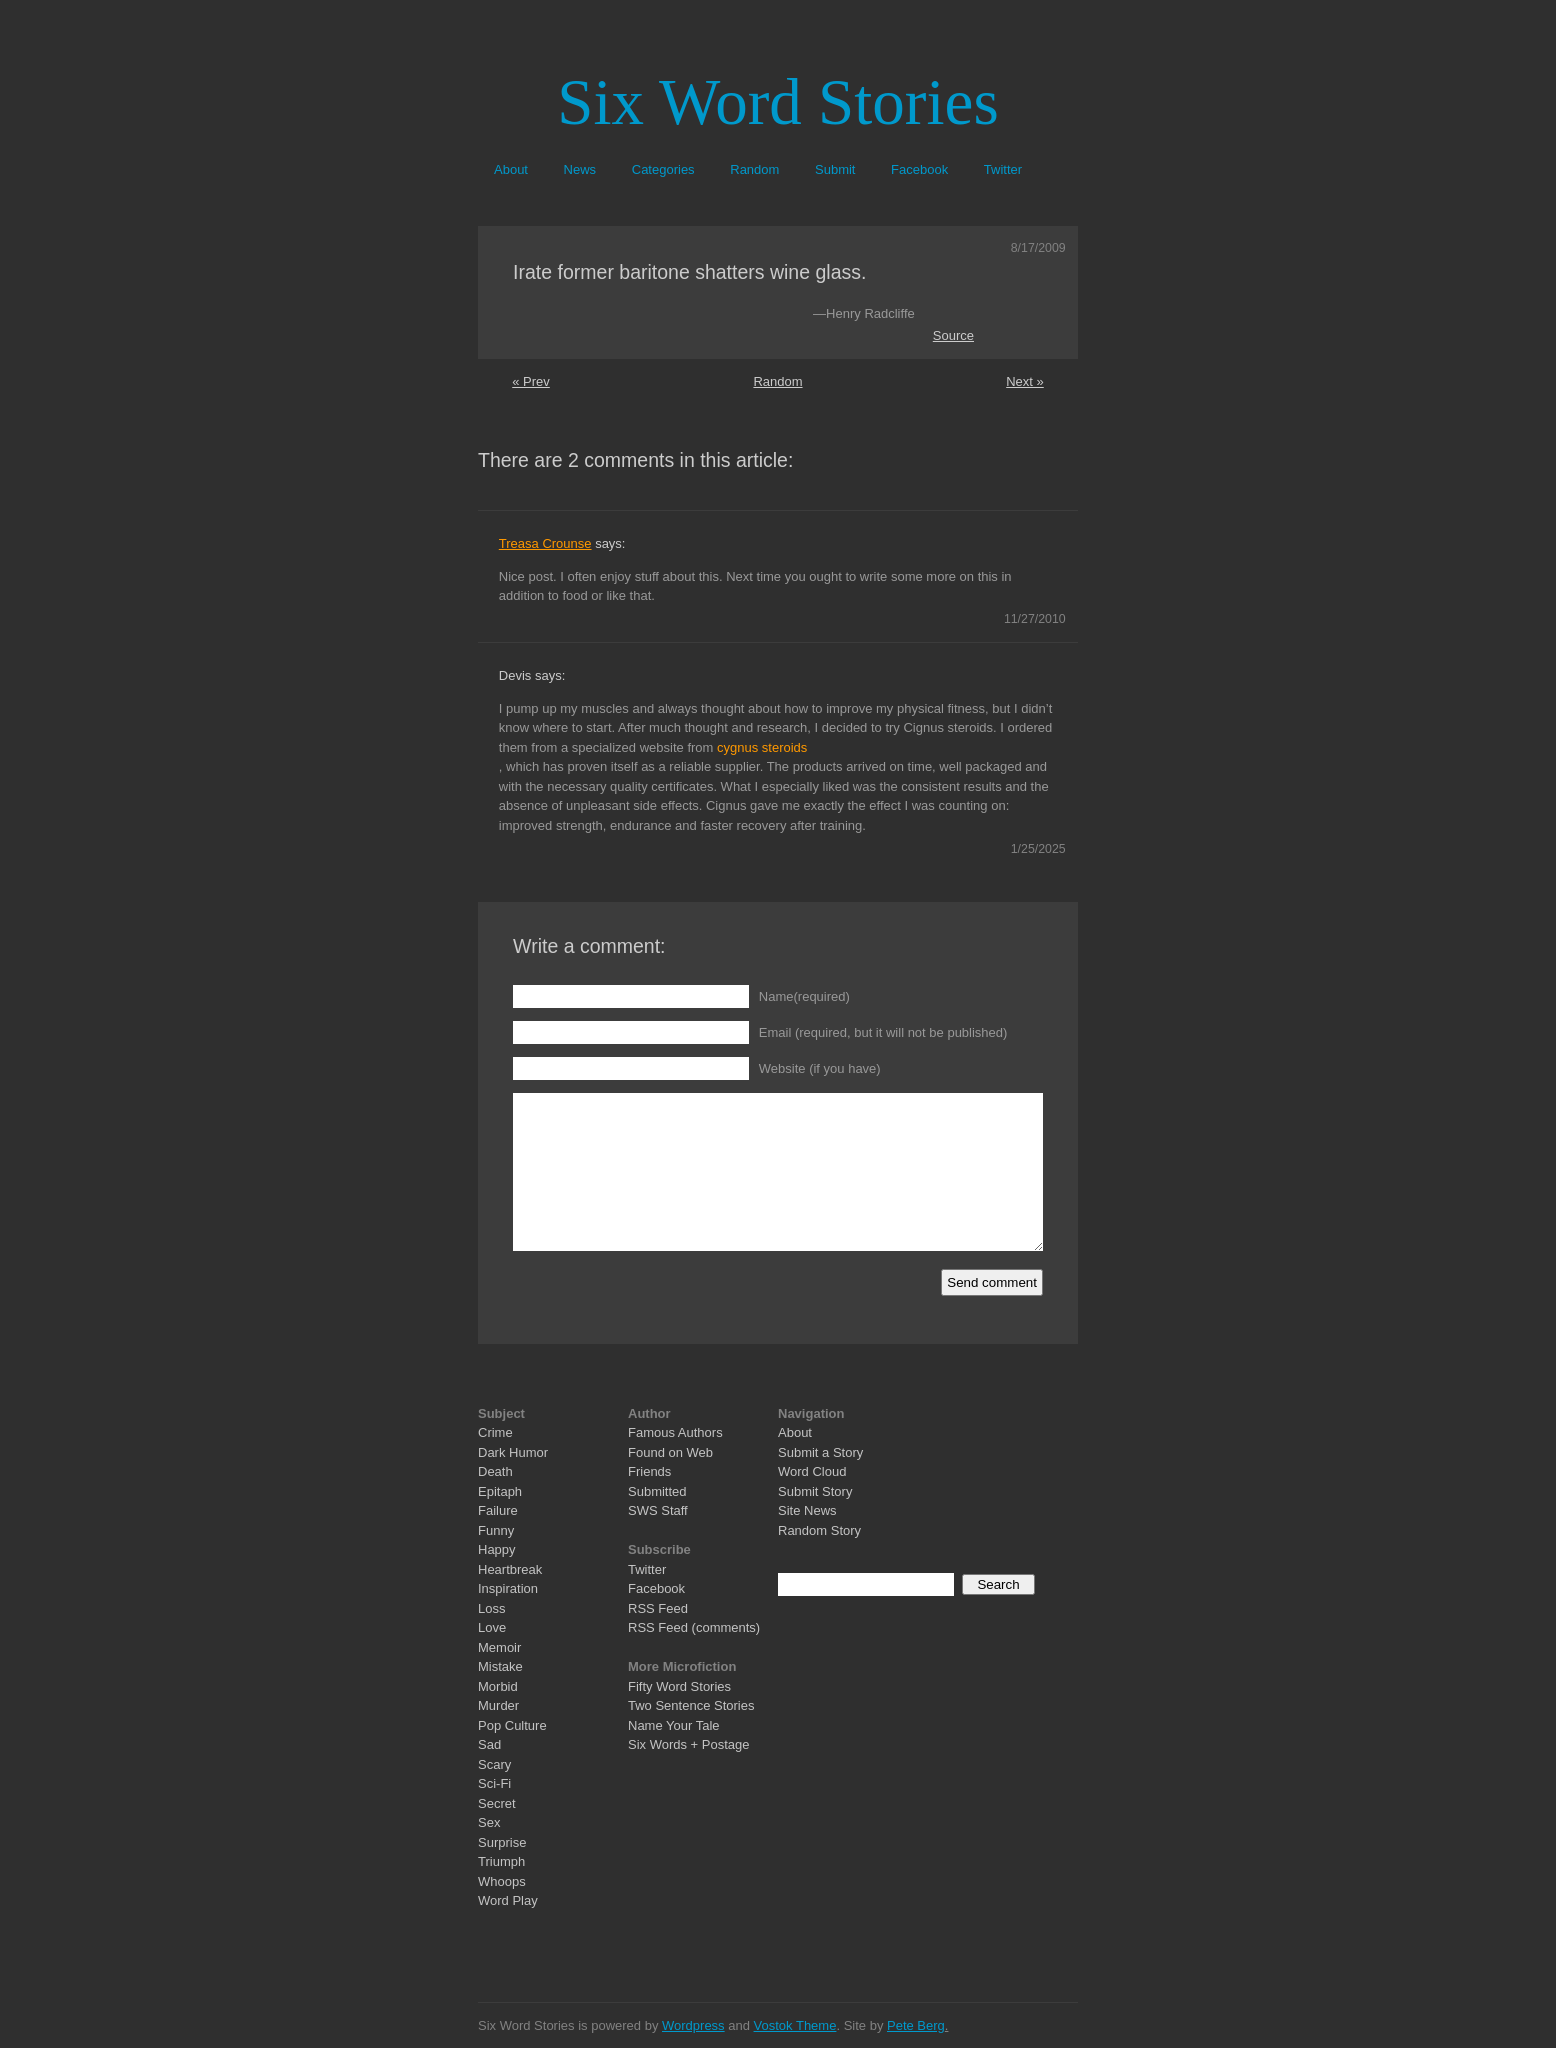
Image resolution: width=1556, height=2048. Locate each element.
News (580, 169)
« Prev (531, 381)
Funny (496, 1530)
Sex (489, 1822)
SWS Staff (658, 1510)
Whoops (502, 1881)
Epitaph (500, 1491)
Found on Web (670, 1452)
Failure (498, 1510)
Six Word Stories (777, 102)
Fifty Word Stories (679, 1686)
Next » (1025, 381)
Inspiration (508, 1588)
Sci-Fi (494, 1783)
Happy (497, 1549)
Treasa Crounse (545, 543)
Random (754, 169)
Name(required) (804, 996)
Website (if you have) (820, 1068)
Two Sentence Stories (691, 1705)
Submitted (657, 1491)
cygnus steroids (762, 747)
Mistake (500, 1666)
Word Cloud (812, 1471)
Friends (649, 1471)
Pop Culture (512, 1725)
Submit (835, 169)
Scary (494, 1764)
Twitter (1003, 169)
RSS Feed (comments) (694, 1627)
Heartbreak (510, 1569)
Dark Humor (513, 1452)
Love (492, 1627)
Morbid (498, 1686)
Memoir (499, 1647)
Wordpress (693, 2025)
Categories (663, 169)
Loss (491, 1608)
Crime (495, 1432)
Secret (497, 1803)
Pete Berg (916, 2025)
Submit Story (815, 1491)
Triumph (501, 1861)
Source (953, 335)
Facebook (919, 169)
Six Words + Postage (689, 1744)
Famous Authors (675, 1432)
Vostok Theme (795, 2025)
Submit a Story (820, 1452)
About (511, 169)
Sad (489, 1744)
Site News (807, 1510)
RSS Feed (658, 1608)
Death (495, 1471)
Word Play (508, 1900)
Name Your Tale (674, 1725)
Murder (498, 1705)
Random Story (819, 1530)
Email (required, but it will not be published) (883, 1032)
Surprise (502, 1842)
